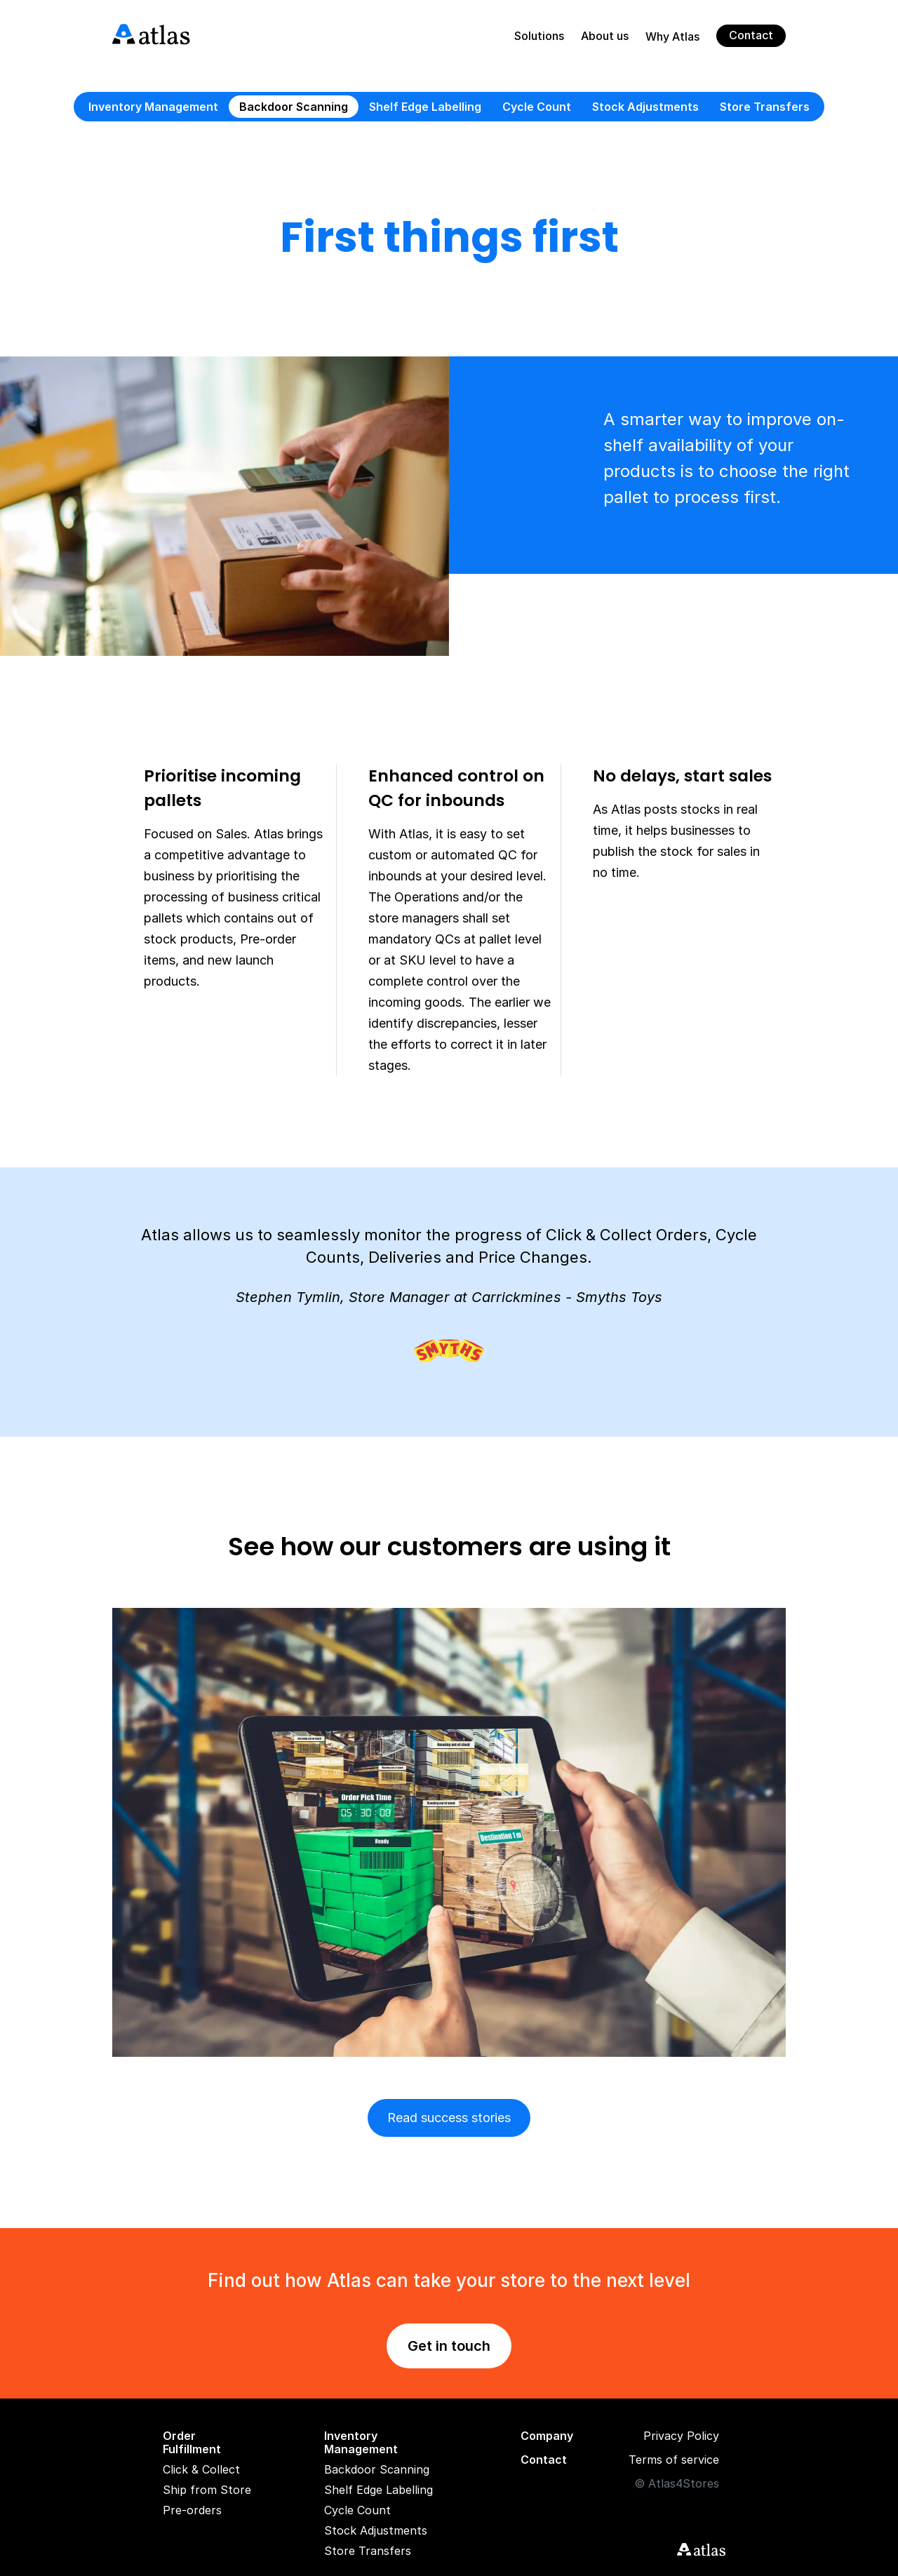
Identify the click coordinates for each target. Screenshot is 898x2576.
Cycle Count (536, 107)
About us (605, 36)
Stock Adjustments (645, 107)
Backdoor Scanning (293, 107)
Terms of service (674, 2460)
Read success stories (449, 2117)
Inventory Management (153, 107)
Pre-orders (192, 2510)
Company (547, 2436)
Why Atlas (672, 36)
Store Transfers (765, 107)
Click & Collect (201, 2469)
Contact (751, 35)
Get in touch (449, 2345)
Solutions (539, 36)
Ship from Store (207, 2490)
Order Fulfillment (192, 2442)
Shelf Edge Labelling (425, 107)
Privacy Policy (681, 2436)
